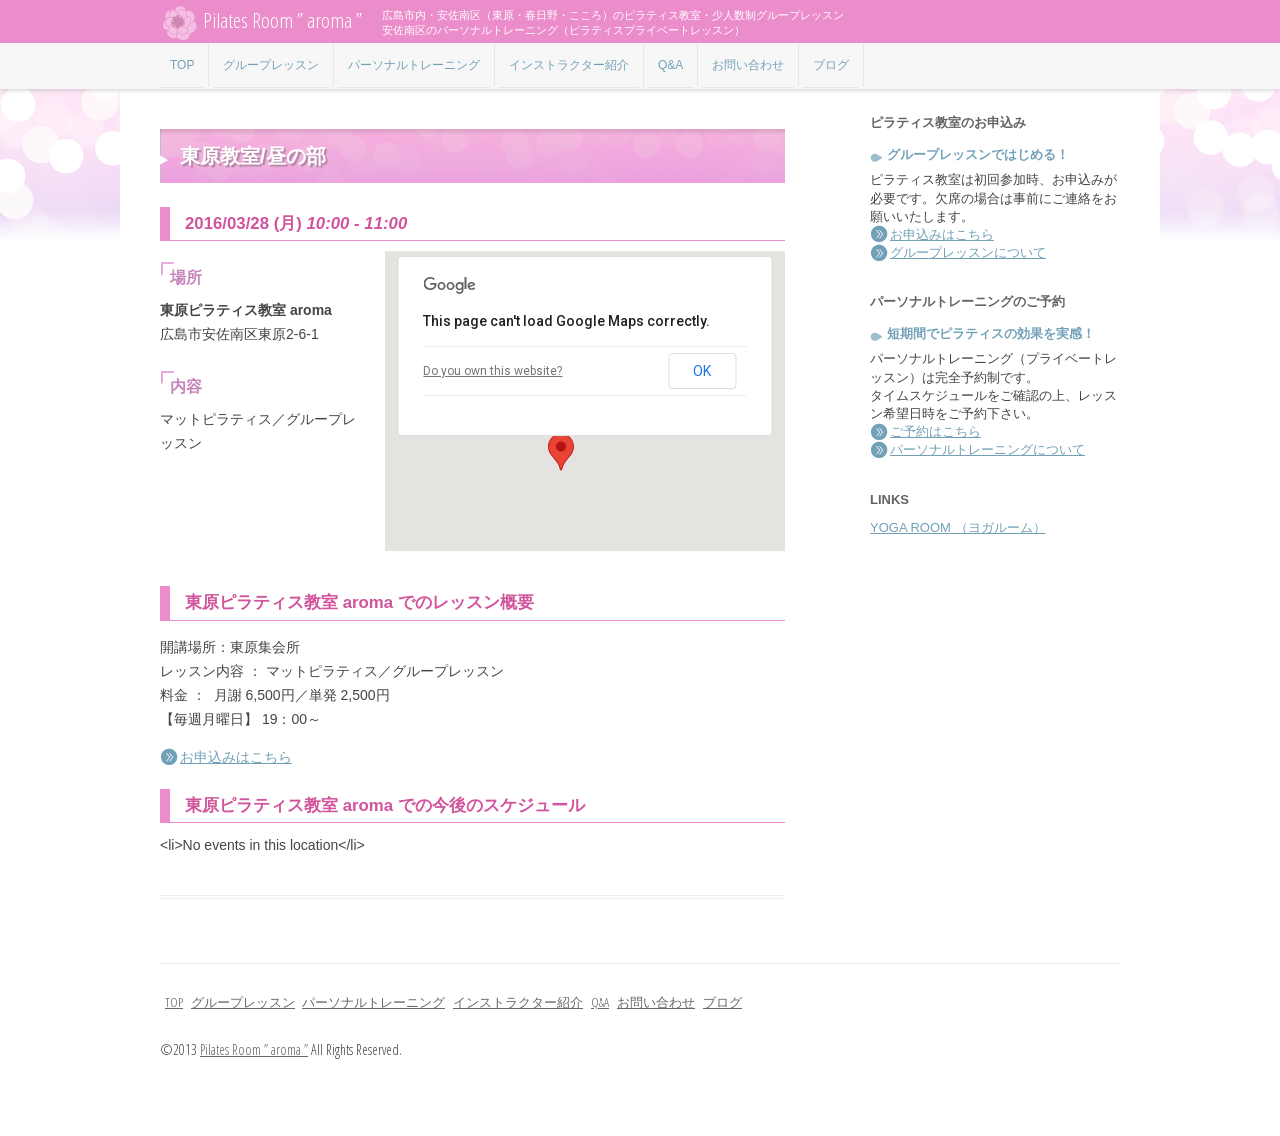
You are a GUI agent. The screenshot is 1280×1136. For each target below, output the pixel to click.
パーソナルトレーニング (414, 65)
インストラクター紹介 (569, 65)
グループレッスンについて (968, 252)
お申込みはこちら (236, 757)
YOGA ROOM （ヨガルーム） (958, 527)
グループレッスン (271, 65)
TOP (182, 65)
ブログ (831, 65)
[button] (561, 452)
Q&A (670, 65)
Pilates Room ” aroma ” (261, 22)
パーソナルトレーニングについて (987, 449)
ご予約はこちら (935, 431)
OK (702, 371)
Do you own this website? (492, 371)
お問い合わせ (748, 65)
